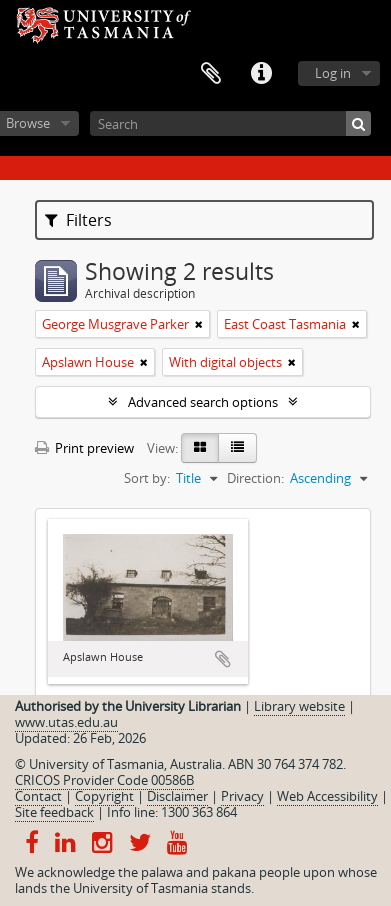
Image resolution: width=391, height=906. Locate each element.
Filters (78, 220)
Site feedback (54, 812)
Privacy (242, 796)
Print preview (84, 448)
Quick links (261, 74)
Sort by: (147, 478)
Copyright (104, 796)
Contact (38, 796)
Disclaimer (177, 796)
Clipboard (211, 74)
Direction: (255, 478)
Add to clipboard (223, 659)
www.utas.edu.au (66, 722)
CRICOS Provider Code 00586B (104, 780)
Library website (299, 706)
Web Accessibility (327, 796)
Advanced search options (203, 402)
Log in (333, 73)
